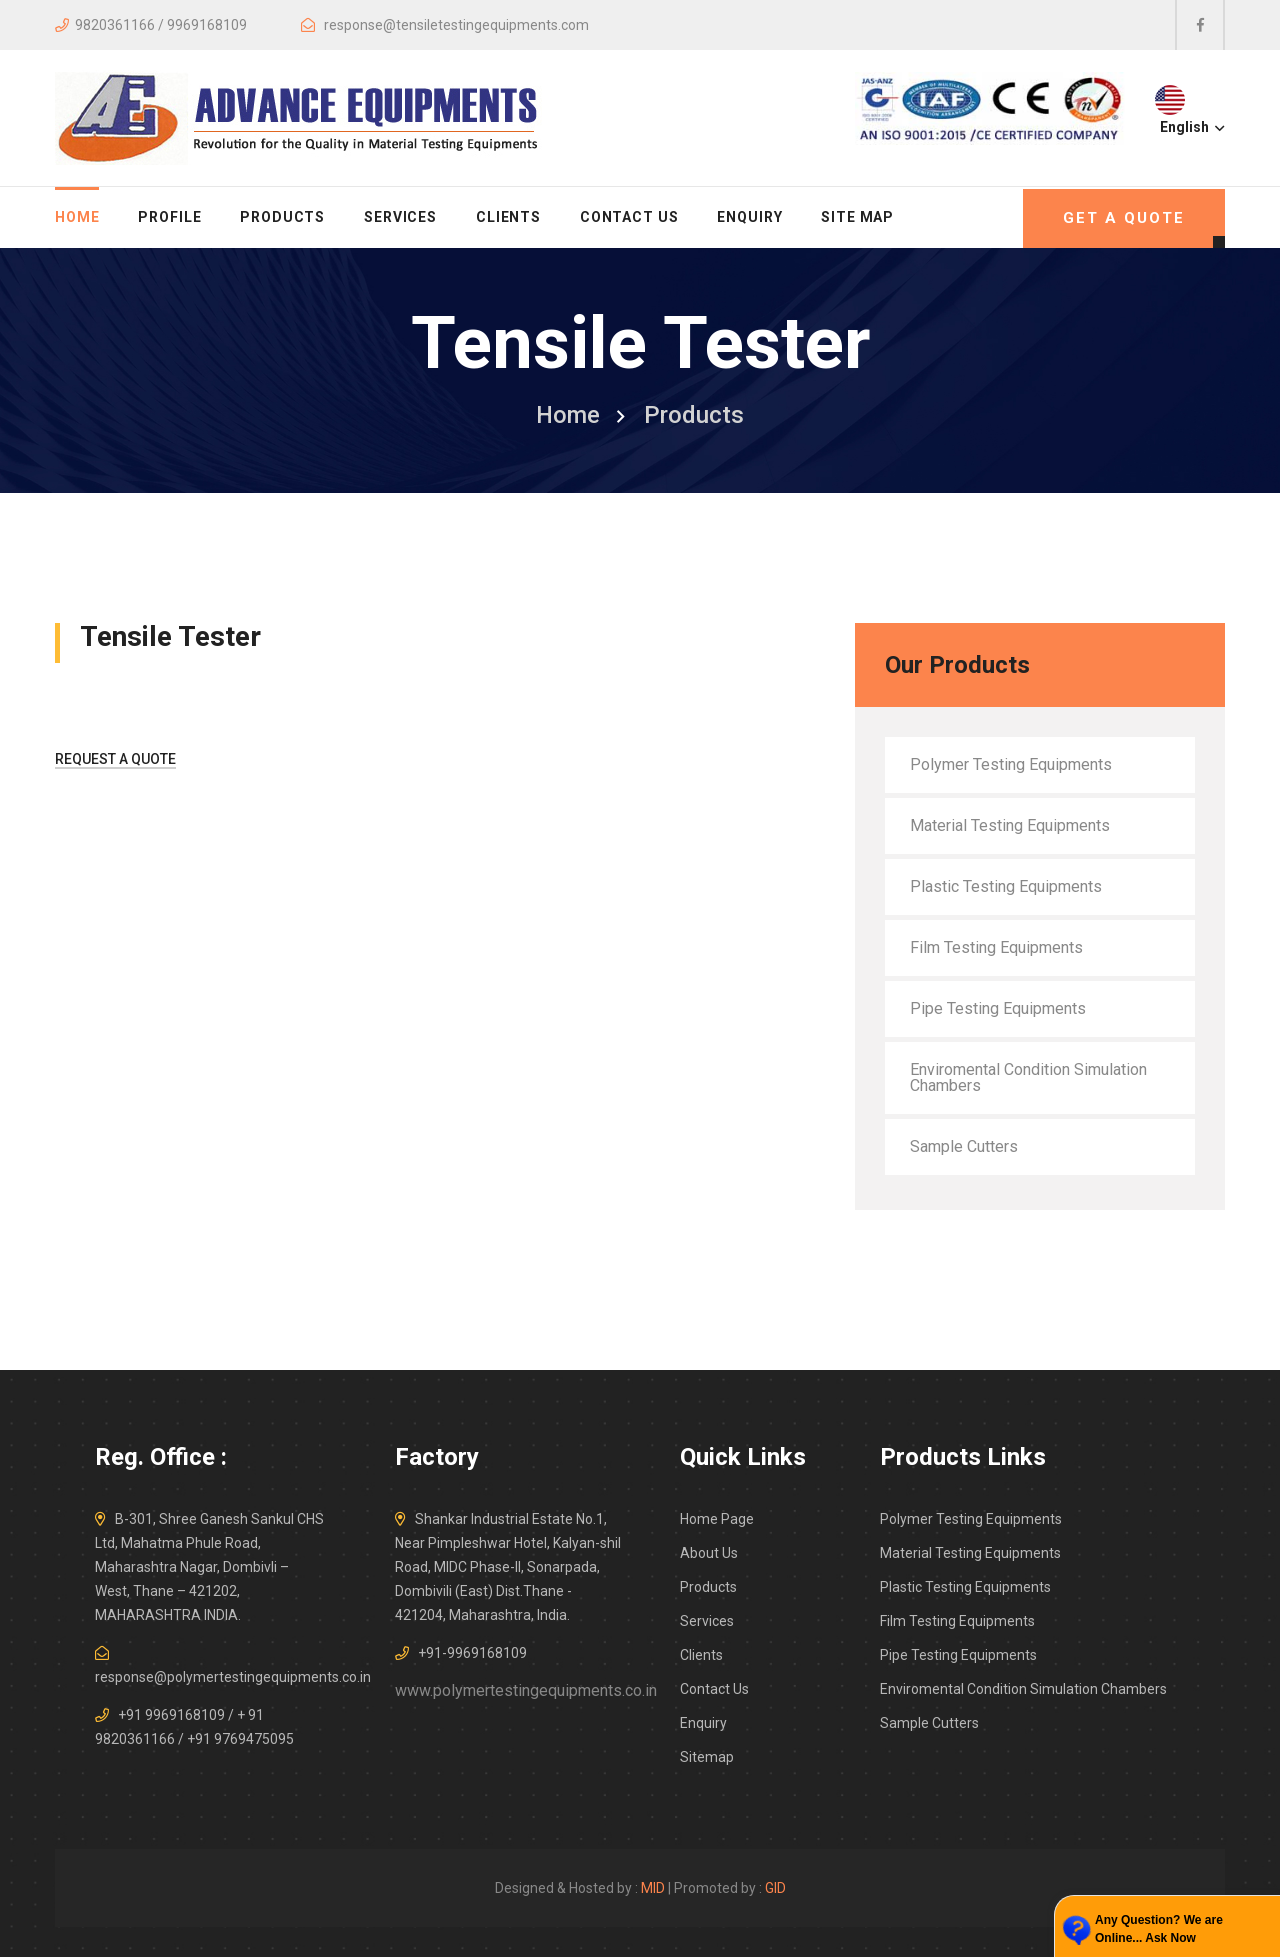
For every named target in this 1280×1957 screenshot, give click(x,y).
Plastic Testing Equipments (1006, 886)
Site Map (857, 217)
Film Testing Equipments (996, 947)
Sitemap (707, 1757)
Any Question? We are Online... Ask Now (1159, 1929)
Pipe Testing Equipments (998, 1008)
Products (282, 217)
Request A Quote (115, 759)
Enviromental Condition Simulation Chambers (1028, 1077)
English (1190, 127)
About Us (709, 1553)
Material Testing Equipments (1010, 825)
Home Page (717, 1519)
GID (775, 1888)
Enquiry (749, 217)
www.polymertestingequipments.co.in (526, 1690)
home (77, 217)
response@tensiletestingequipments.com (456, 25)
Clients (508, 217)
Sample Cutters (964, 1146)
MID (653, 1888)
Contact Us (629, 217)
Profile (169, 217)
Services (400, 217)
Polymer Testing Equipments (1011, 764)
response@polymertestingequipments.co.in (233, 1677)
